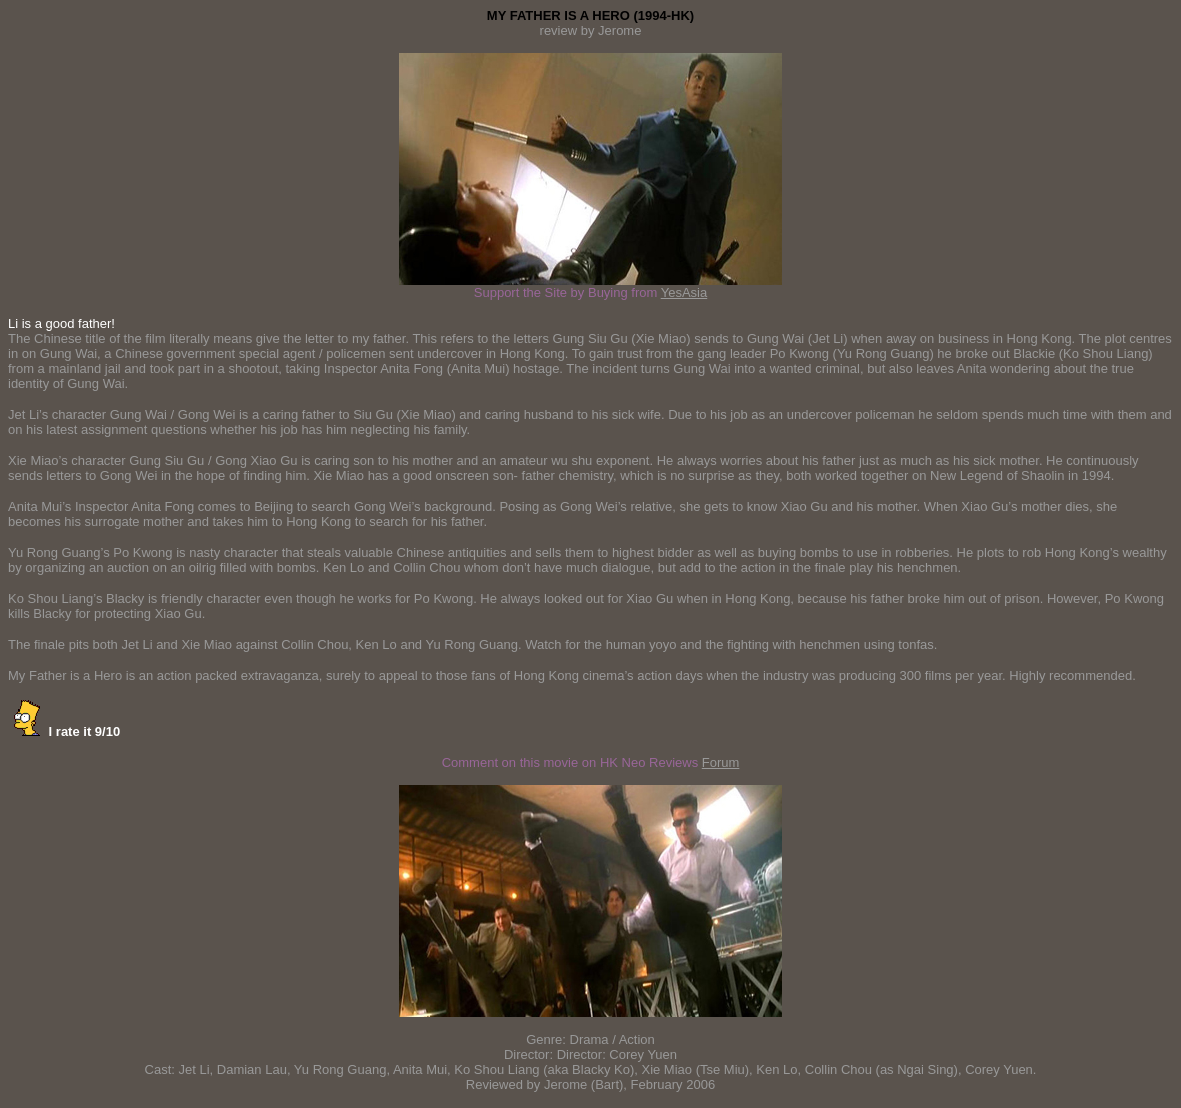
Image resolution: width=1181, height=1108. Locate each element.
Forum (721, 762)
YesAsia (684, 292)
